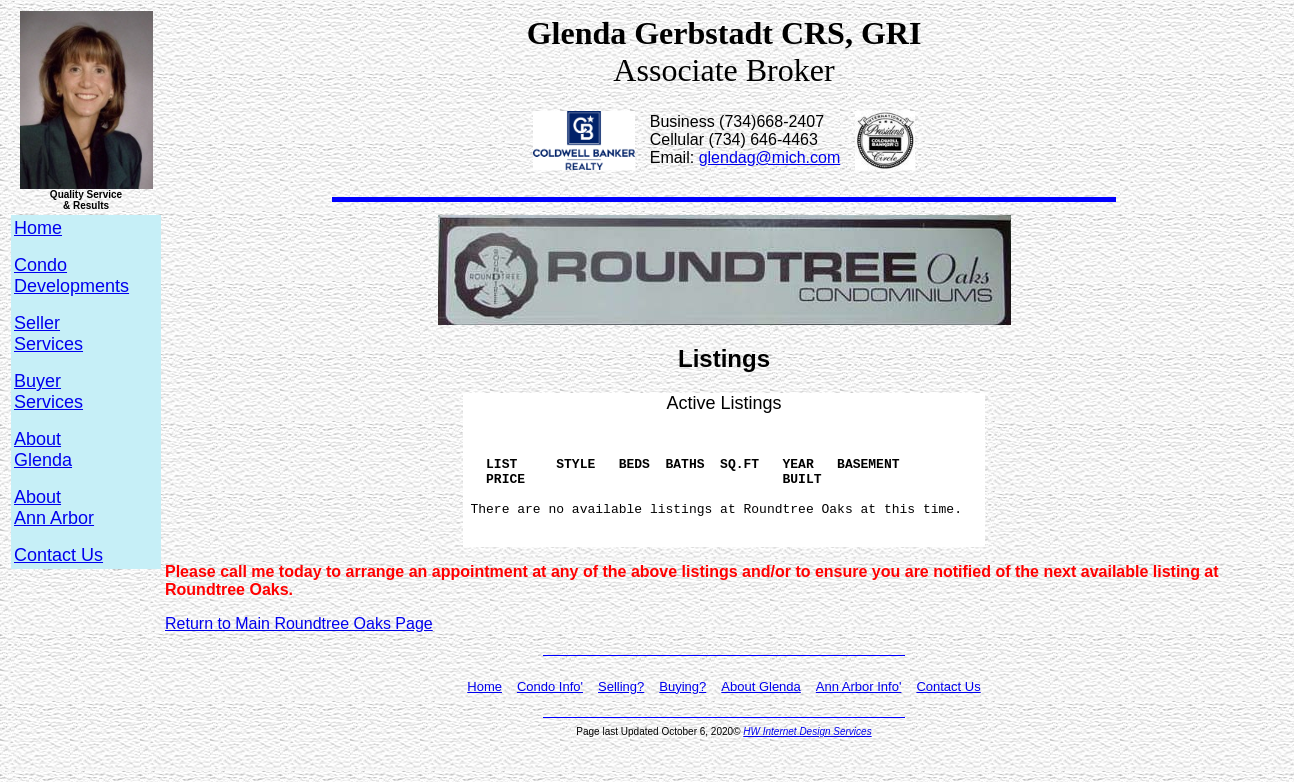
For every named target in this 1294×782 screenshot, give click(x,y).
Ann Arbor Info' (859, 710)
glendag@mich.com (770, 157)
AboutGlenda (43, 449)
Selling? (621, 710)
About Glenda (761, 710)
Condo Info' (550, 710)
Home (484, 710)
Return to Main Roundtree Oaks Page (299, 647)
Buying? (682, 710)
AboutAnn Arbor (54, 507)
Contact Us (58, 555)
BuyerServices (48, 391)
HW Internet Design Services (807, 755)
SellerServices (48, 333)
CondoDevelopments (71, 275)
